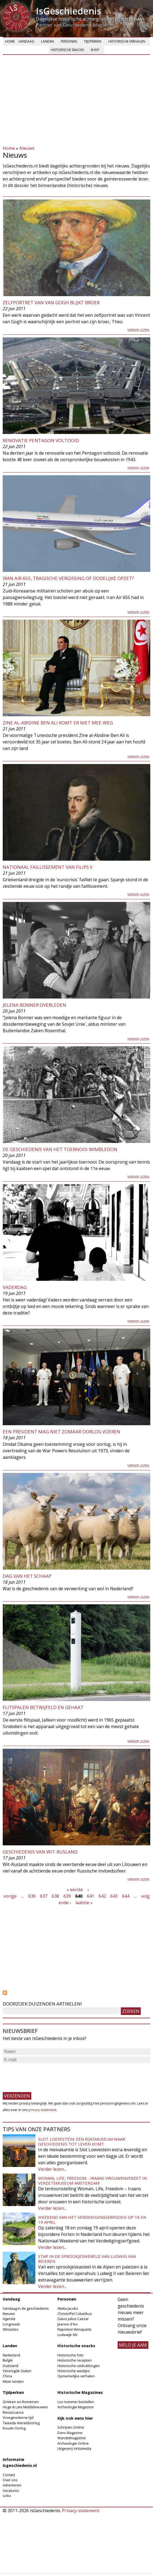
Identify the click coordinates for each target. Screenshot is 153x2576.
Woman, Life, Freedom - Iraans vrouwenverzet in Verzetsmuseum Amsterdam (92, 2180)
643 (114, 1896)
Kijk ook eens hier (75, 2418)
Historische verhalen (126, 41)
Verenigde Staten (17, 2370)
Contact (9, 2474)
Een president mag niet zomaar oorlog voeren (61, 1431)
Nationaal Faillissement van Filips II (48, 867)
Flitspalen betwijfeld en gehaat (43, 1707)
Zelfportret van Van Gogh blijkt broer (51, 302)
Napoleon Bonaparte (74, 2329)
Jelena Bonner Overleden (34, 1005)
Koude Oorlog (14, 2428)
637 (43, 1896)
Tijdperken (92, 41)
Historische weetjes (73, 2370)
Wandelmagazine (71, 2437)
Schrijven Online (70, 2427)
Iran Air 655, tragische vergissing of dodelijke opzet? (68, 578)
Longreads (11, 2324)
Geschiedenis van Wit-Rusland (40, 1852)
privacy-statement (42, 2110)
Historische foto (70, 2355)
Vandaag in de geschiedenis (26, 2308)
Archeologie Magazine (75, 2406)
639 (67, 1896)
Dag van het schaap (27, 1576)
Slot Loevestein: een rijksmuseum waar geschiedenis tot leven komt (81, 2141)
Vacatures (11, 2490)
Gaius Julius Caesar (73, 2318)
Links (7, 2495)
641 (90, 1896)
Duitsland (10, 2365)
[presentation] (44, 2075)
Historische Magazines (80, 2392)
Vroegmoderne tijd (18, 2417)
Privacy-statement (80, 2511)
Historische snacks (67, 49)
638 (55, 1896)
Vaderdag (15, 1287)
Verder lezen (138, 330)
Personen (69, 41)
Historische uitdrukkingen (78, 2365)
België (8, 2360)
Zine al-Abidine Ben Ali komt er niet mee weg (58, 723)
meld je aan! (133, 2345)
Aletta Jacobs (67, 2308)
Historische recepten (74, 2360)
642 (102, 1896)
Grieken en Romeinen (21, 2401)
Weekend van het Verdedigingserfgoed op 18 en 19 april (92, 2219)
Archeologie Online (73, 2443)
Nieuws (27, 148)
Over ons (10, 2479)
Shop (95, 49)
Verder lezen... (52, 2169)
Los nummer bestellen (75, 2401)
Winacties (11, 2329)
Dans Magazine (69, 2432)
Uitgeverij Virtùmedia (74, 2448)
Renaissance (13, 2412)
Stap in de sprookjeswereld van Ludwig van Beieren (87, 2259)
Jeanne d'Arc (67, 2324)
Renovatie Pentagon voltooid (41, 440)
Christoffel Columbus (74, 2313)
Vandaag (26, 41)
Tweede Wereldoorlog (21, 2422)
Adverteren (12, 2485)
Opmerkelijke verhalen (76, 2376)
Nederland (11, 2355)
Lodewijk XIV (67, 2334)
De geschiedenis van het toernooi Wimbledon (60, 1149)
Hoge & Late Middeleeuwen (25, 2406)
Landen (47, 41)
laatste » (84, 1903)
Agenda (9, 2318)
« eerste (75, 1890)
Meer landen (13, 2381)
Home (10, 41)
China (7, 2376)
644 (125, 1896)
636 (32, 1896)
